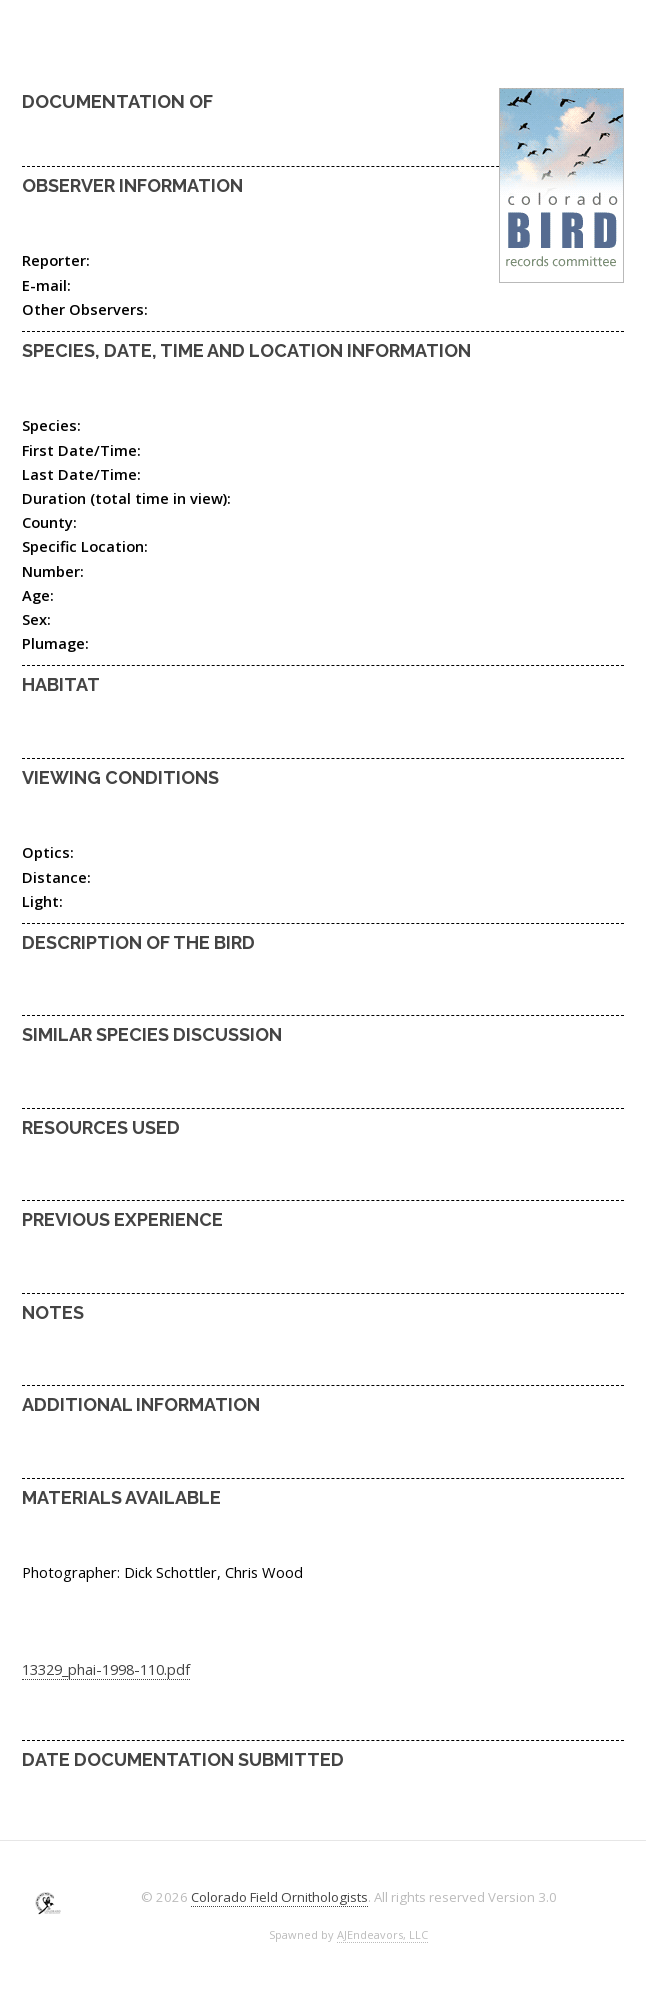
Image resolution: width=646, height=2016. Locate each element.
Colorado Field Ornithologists (279, 1897)
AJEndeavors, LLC (382, 1934)
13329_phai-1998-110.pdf (106, 1669)
